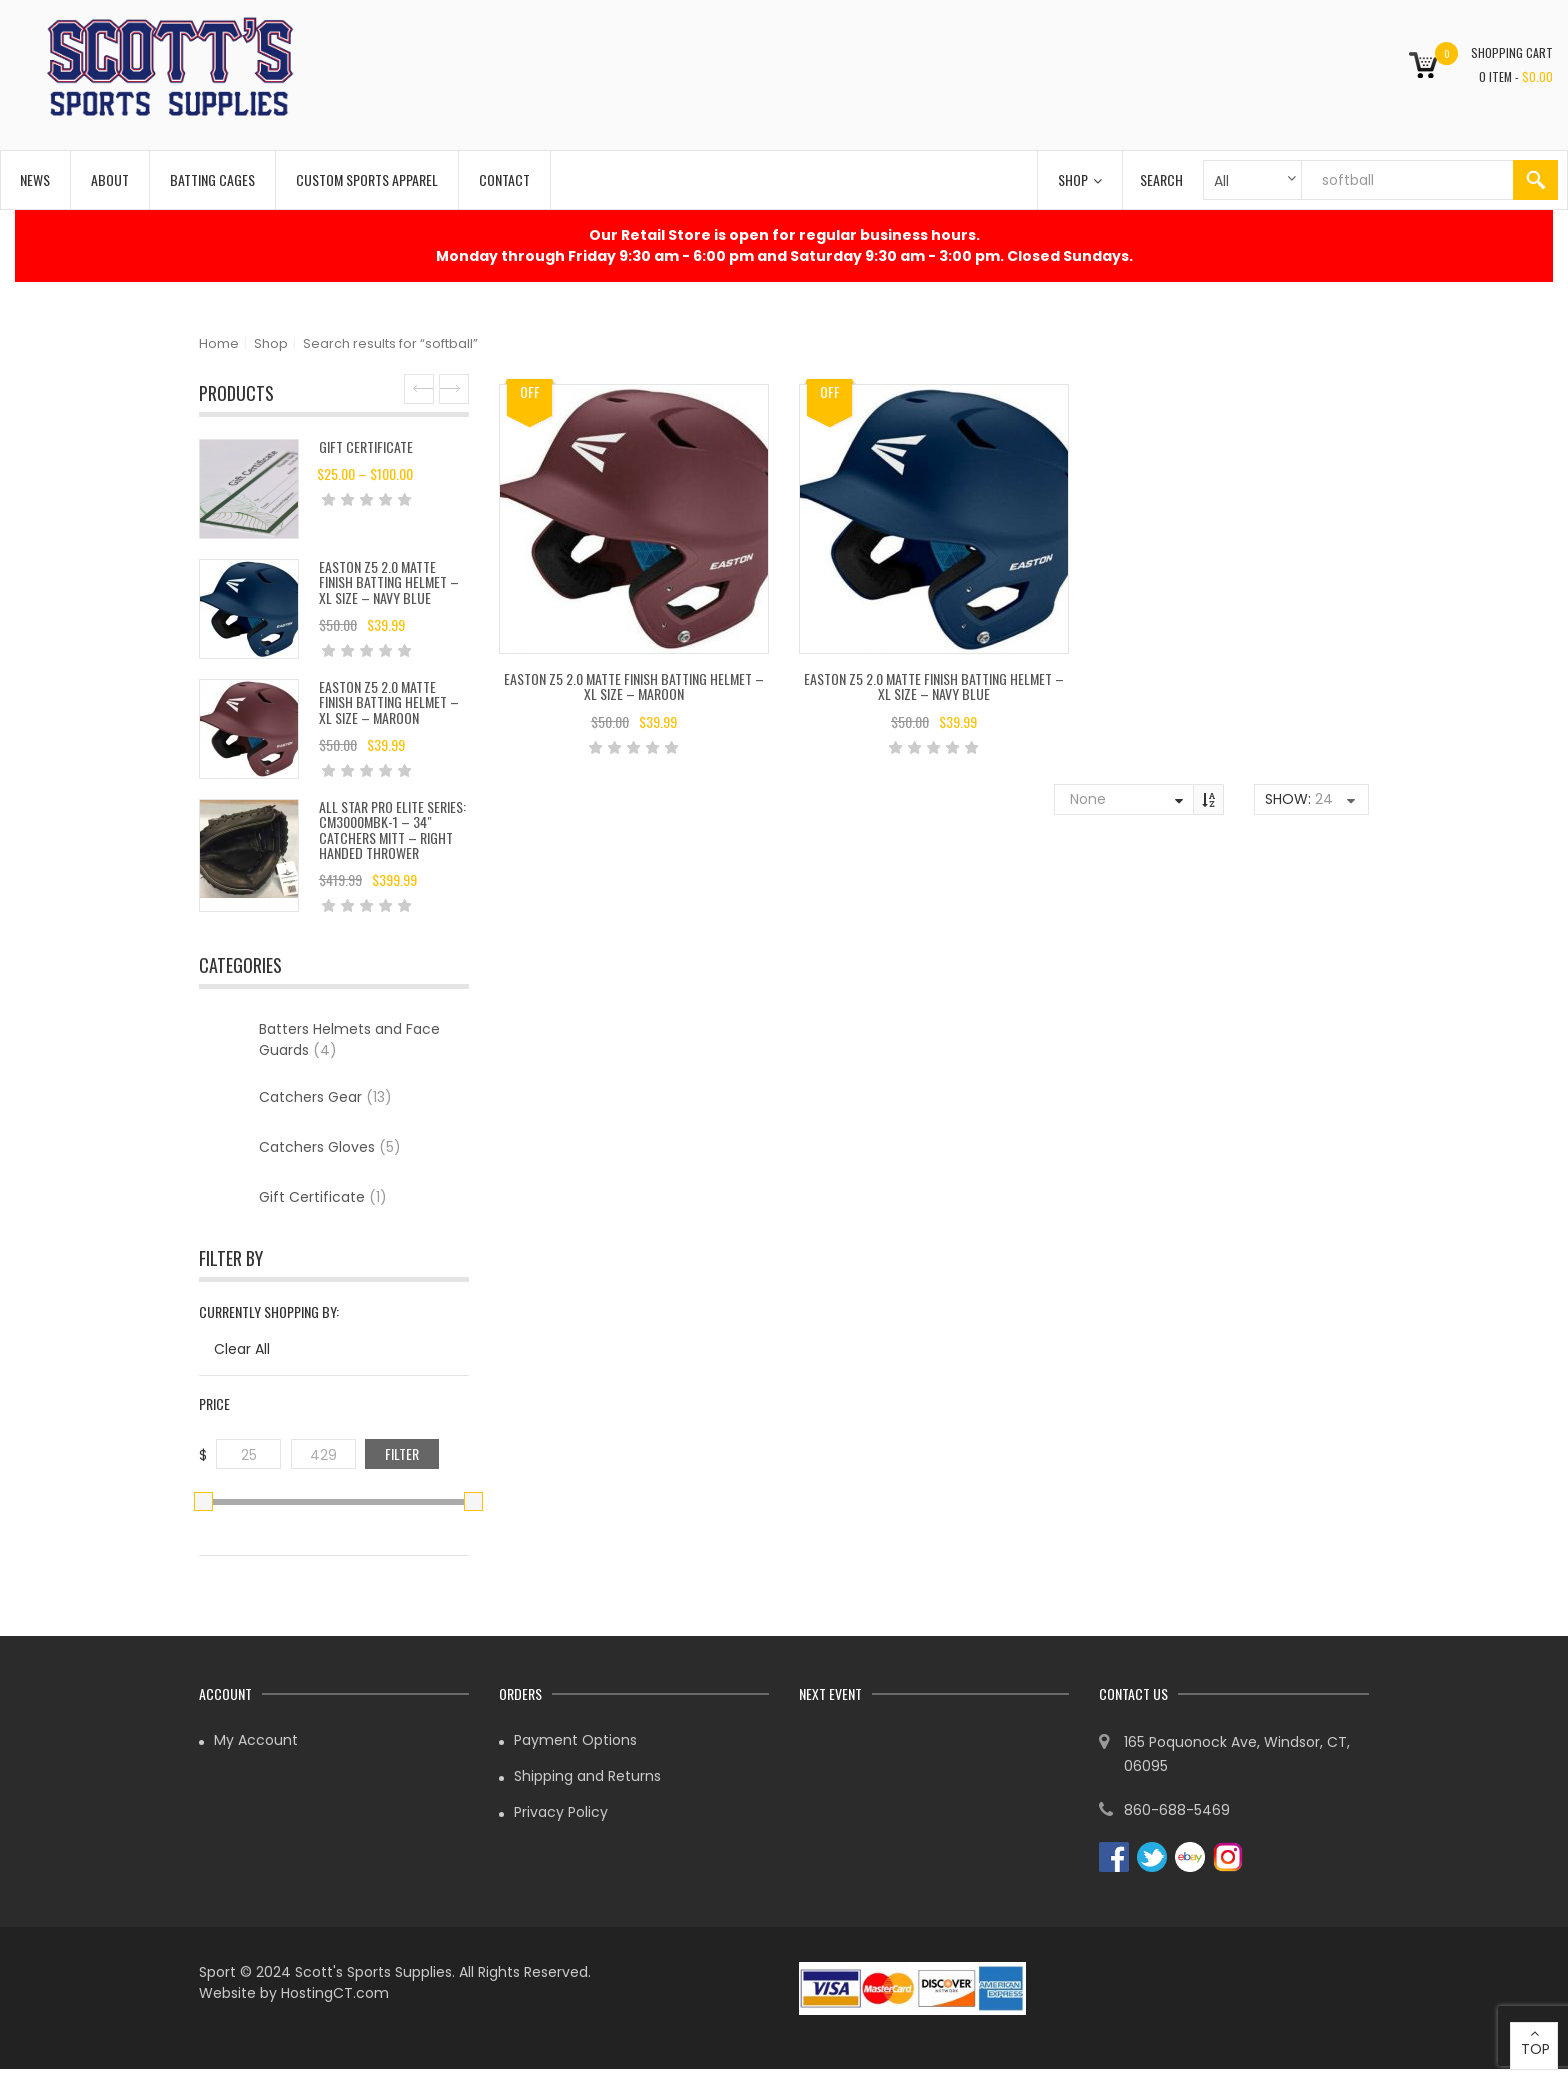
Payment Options (575, 1740)
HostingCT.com (335, 1993)
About (110, 179)
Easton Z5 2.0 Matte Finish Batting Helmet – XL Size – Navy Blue (389, 582)
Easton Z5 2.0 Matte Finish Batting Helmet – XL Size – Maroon (389, 702)
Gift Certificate (366, 446)
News (35, 179)
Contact (504, 179)
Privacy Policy (561, 1812)
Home (219, 343)
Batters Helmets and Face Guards (349, 1039)
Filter (402, 1453)
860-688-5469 (1177, 1810)
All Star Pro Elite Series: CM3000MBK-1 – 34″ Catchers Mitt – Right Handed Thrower (392, 829)
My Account (256, 1740)
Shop (1080, 179)
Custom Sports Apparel (367, 179)
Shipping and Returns (587, 1776)
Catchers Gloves (330, 1147)
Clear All (242, 1349)
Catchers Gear (325, 1097)
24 (1324, 799)
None (1088, 799)
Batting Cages (212, 179)
